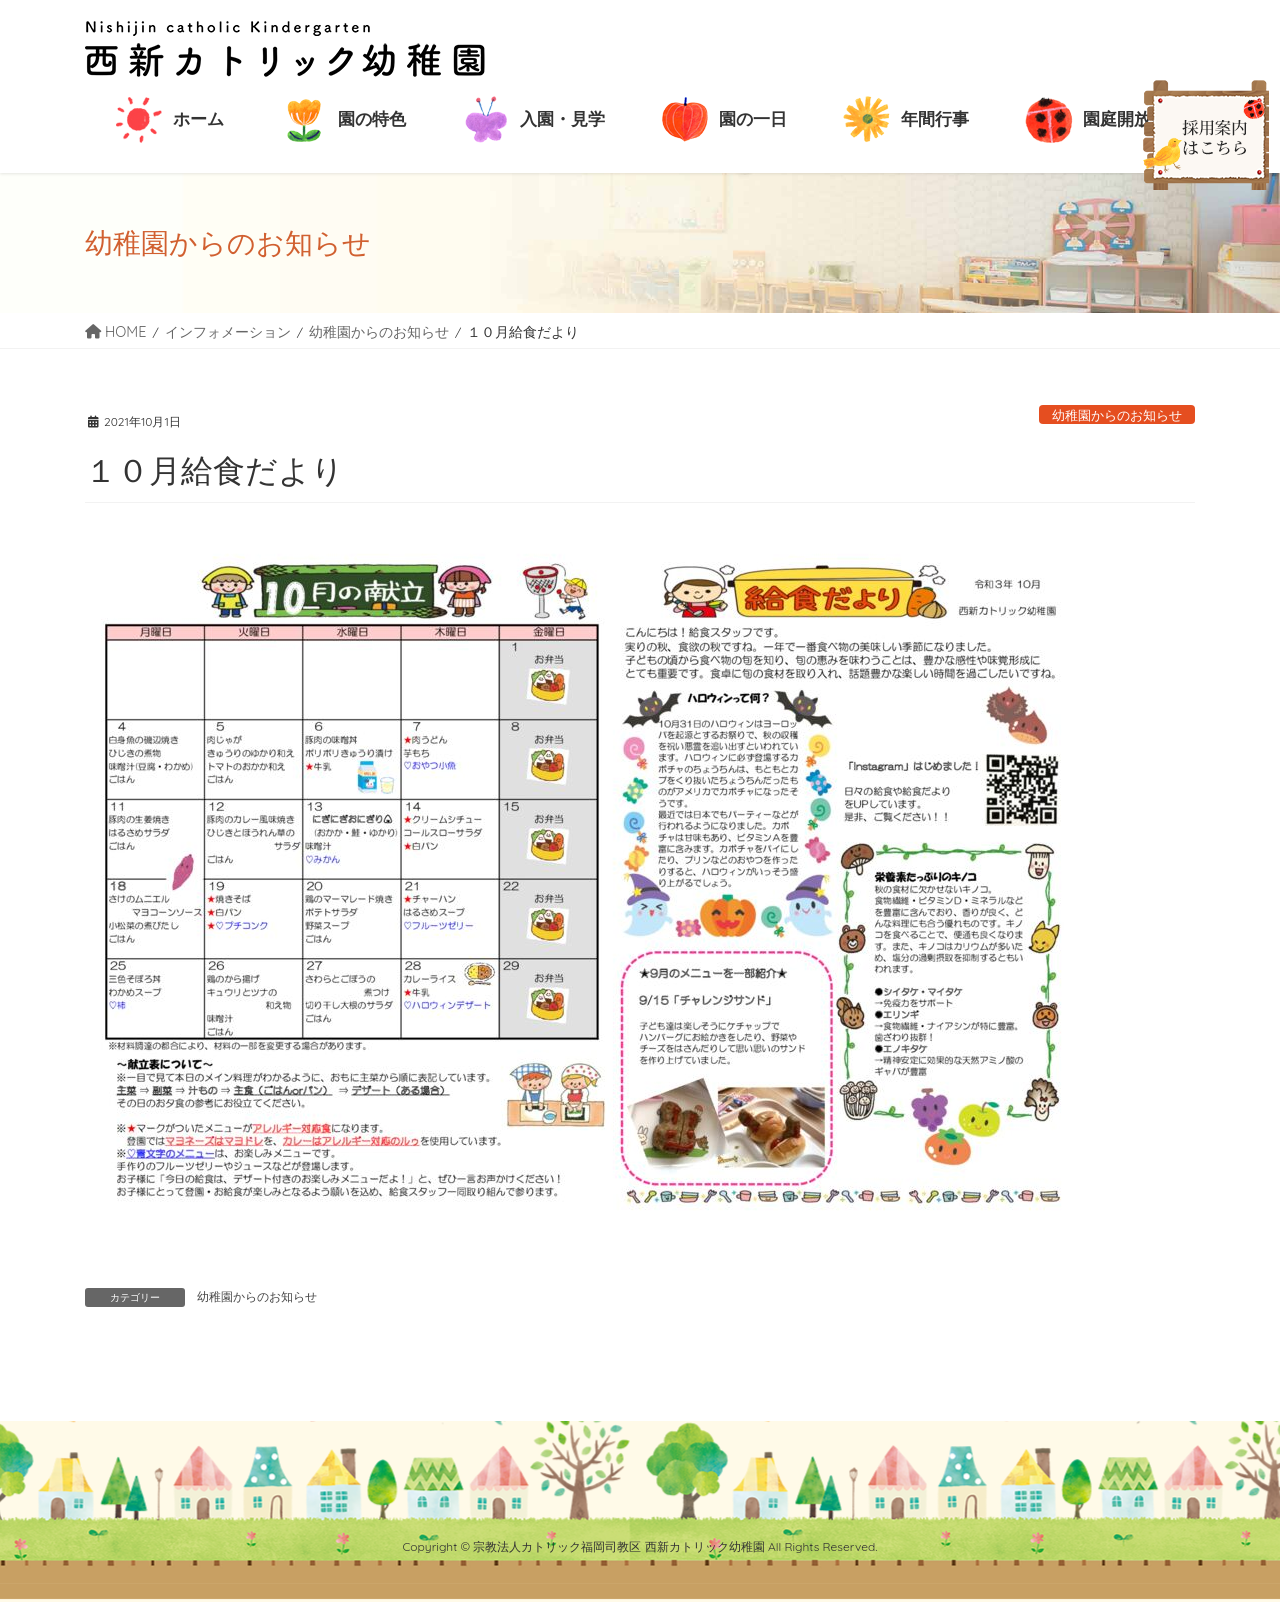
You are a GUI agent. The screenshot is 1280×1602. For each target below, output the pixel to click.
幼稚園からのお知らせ (1117, 415)
